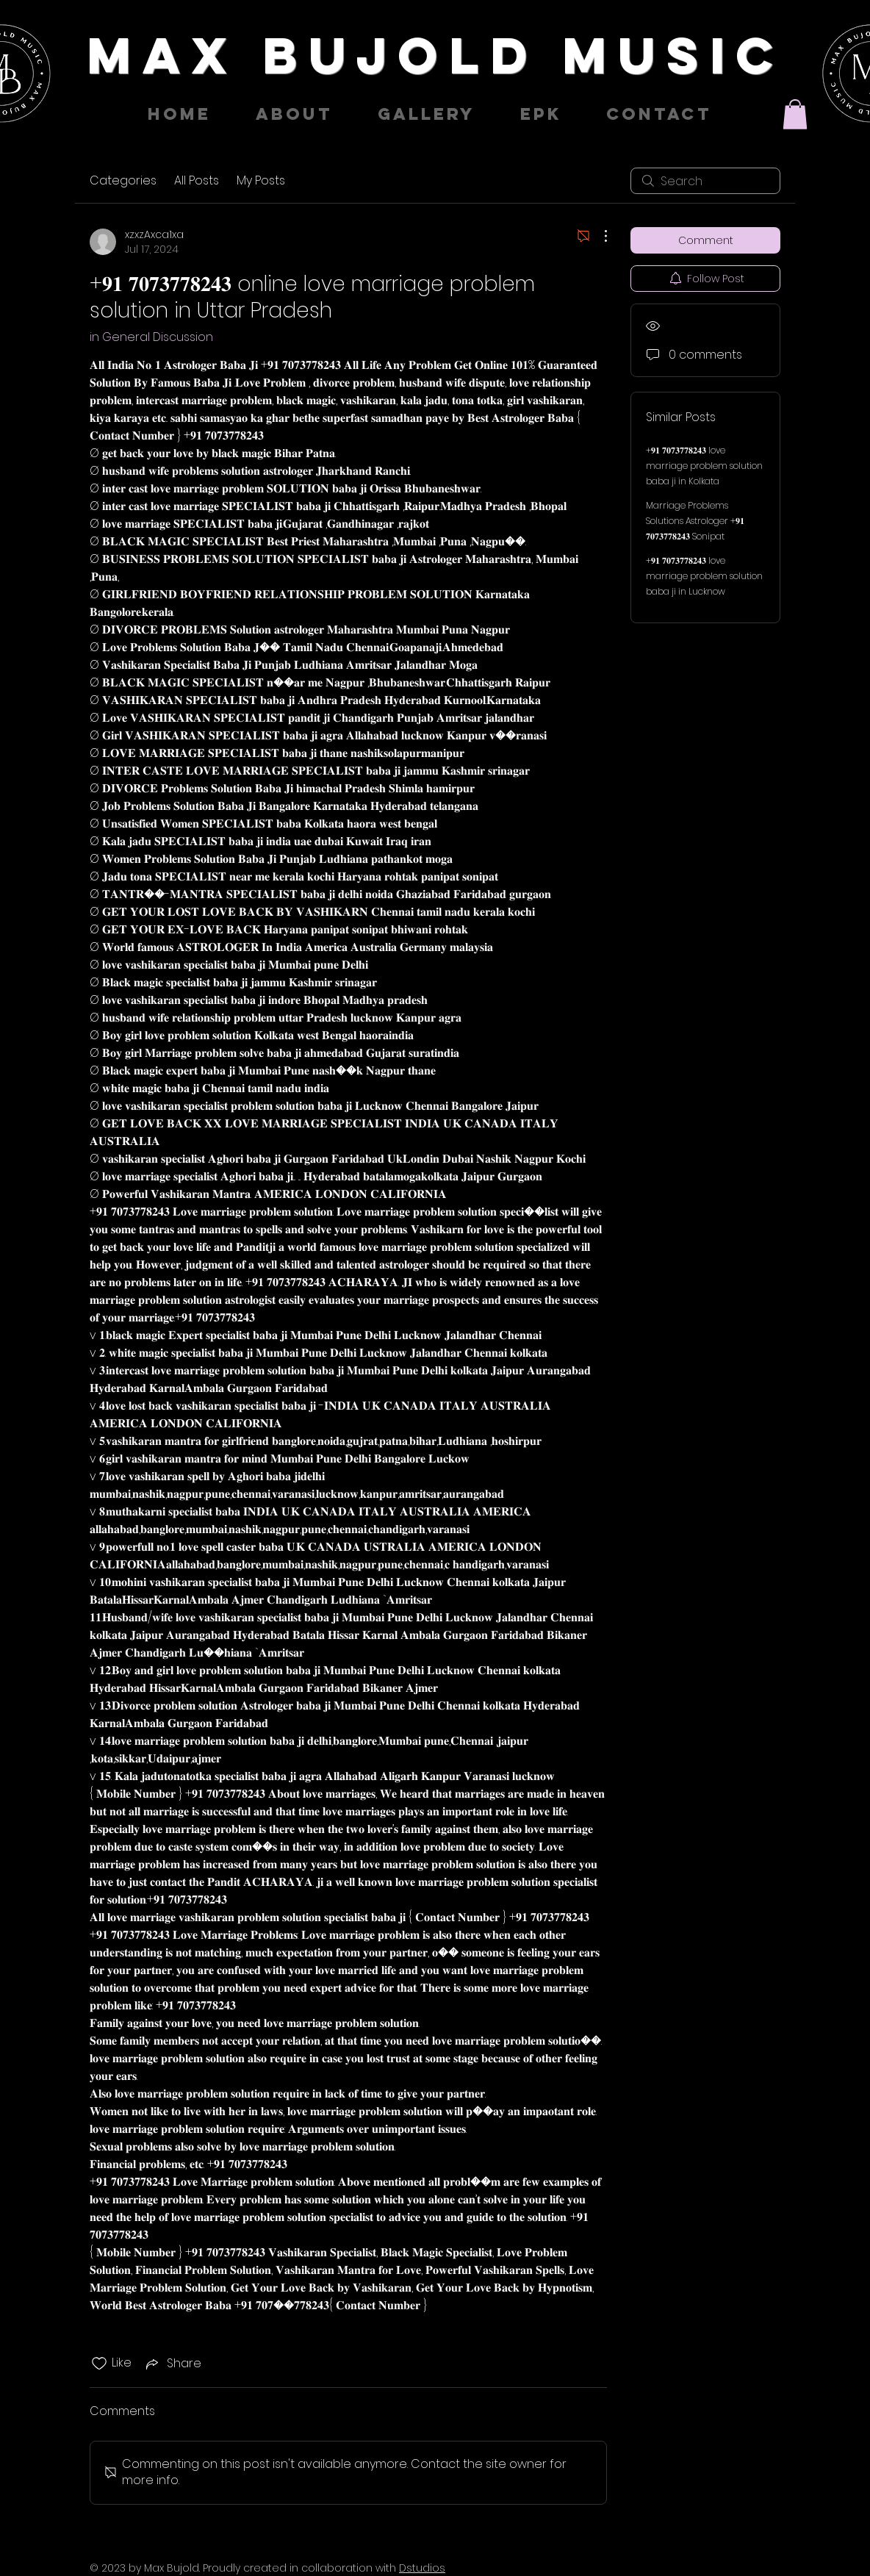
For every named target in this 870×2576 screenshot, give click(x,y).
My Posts (261, 180)
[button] (795, 114)
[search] (705, 181)
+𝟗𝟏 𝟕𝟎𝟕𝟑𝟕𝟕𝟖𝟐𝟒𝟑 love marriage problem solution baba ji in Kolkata (704, 465)
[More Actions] (598, 236)
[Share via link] (172, 2363)
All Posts (196, 180)
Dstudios (422, 2568)
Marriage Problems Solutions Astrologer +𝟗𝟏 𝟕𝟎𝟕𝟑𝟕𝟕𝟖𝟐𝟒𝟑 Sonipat (695, 520)
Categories (123, 180)
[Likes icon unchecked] (99, 2363)
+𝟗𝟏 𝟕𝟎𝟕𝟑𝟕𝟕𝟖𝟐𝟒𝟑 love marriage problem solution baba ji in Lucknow (704, 576)
